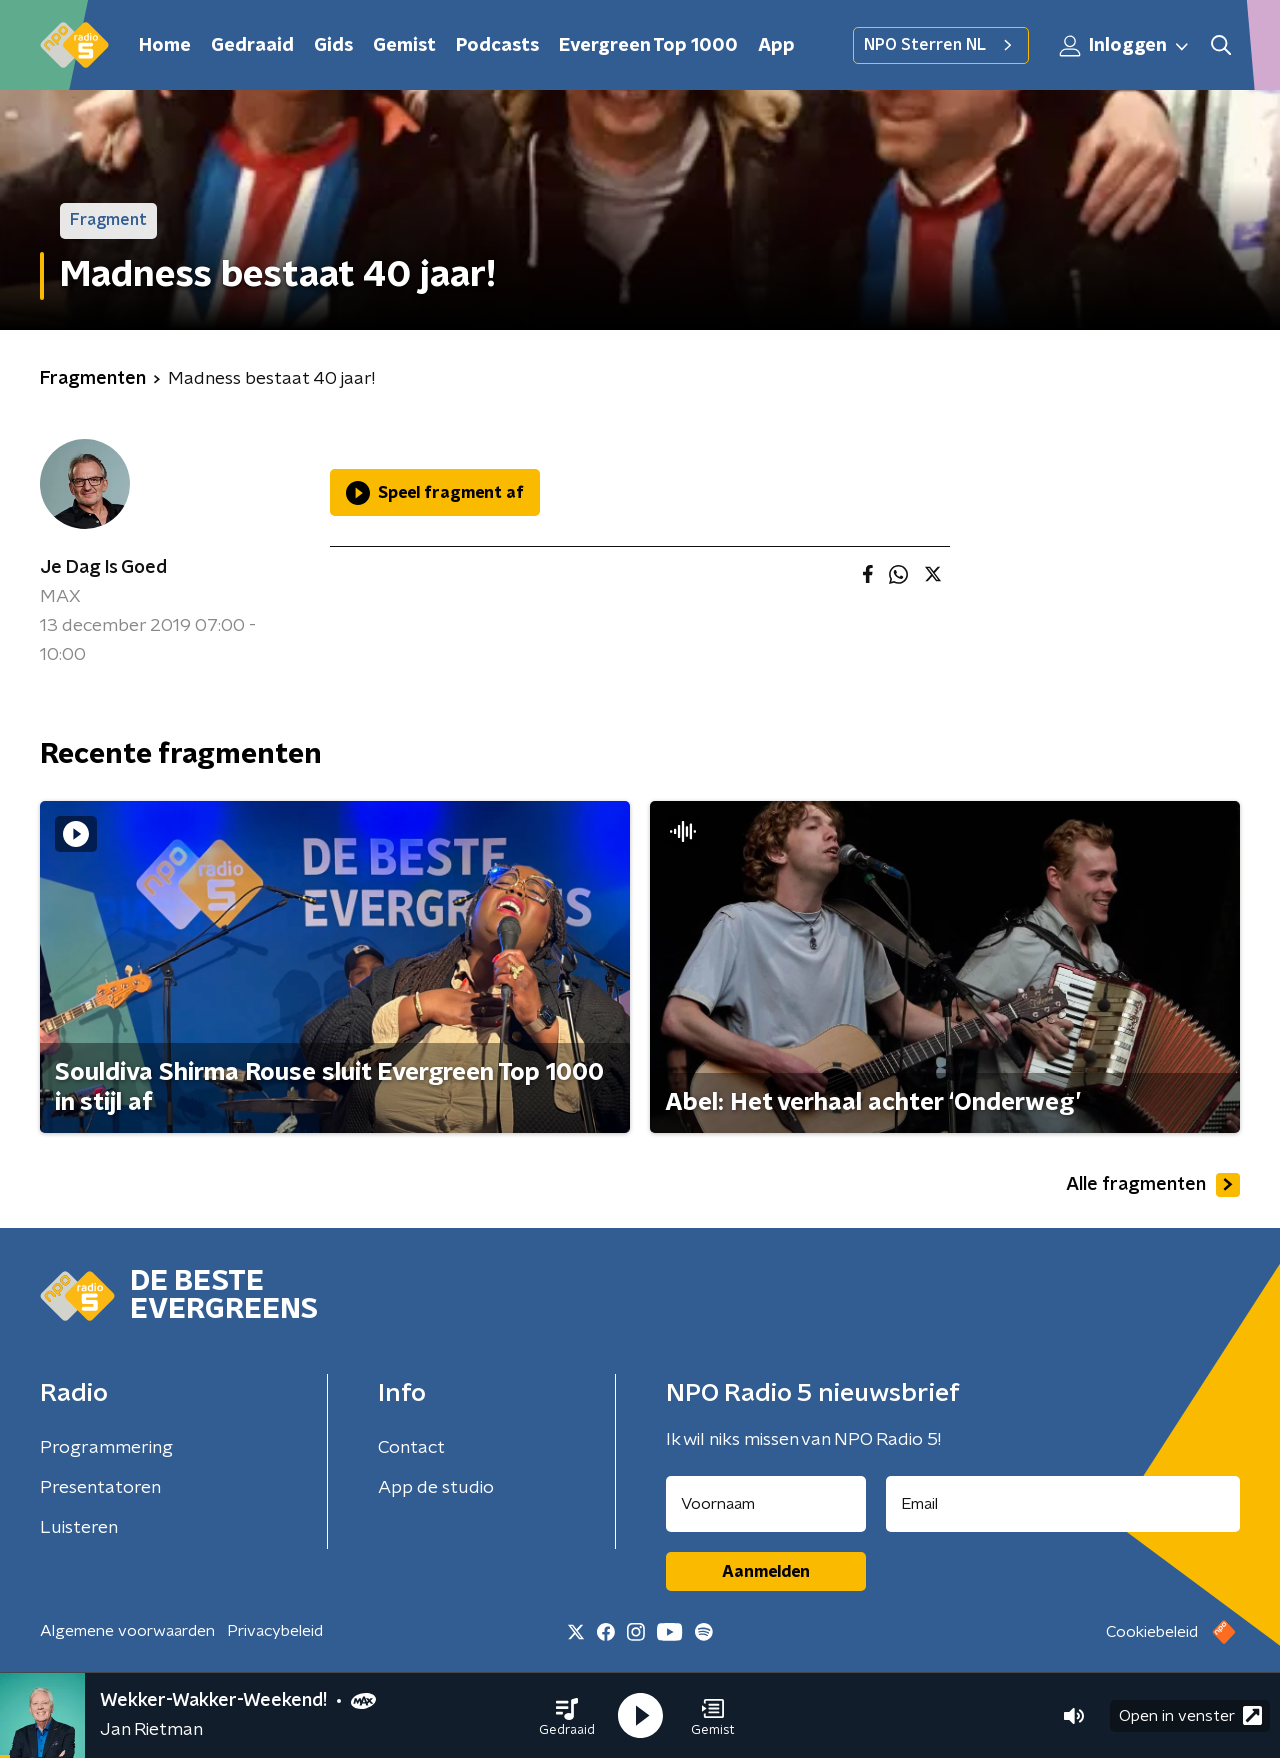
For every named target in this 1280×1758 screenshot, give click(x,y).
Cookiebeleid (1152, 1632)
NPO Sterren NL (941, 45)
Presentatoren (100, 1488)
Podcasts (497, 46)
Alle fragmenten (1153, 1185)
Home (165, 46)
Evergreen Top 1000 (648, 46)
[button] (567, 1716)
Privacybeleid (275, 1631)
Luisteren (79, 1528)
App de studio (436, 1488)
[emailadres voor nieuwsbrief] (1063, 1504)
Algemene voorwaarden (127, 1631)
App (776, 46)
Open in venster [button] (1190, 1715)
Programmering (106, 1448)
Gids (333, 46)
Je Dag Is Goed (103, 568)
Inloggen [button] (1125, 46)
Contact (411, 1448)
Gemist (404, 46)
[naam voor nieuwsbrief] (766, 1504)
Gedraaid (252, 46)
